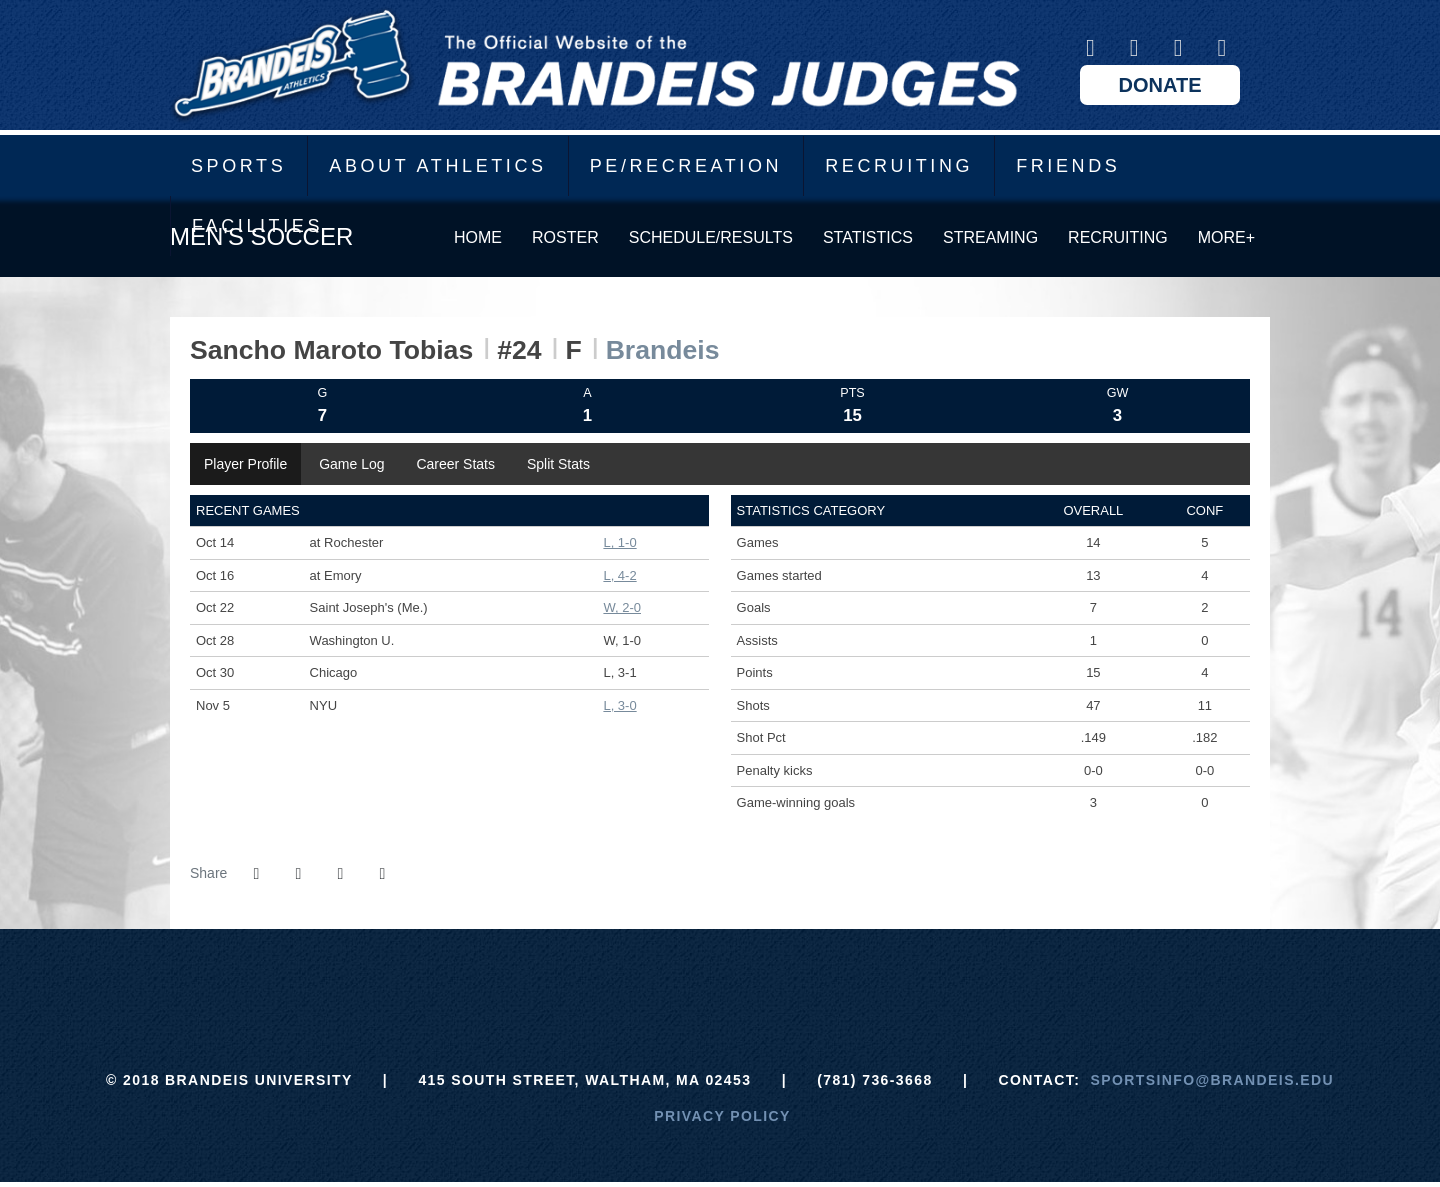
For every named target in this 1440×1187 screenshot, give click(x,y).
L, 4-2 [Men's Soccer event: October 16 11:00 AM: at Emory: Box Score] (619, 575)
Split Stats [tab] (558, 464)
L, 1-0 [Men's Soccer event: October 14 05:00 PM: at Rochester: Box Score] (619, 542)
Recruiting (899, 166)
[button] (382, 874)
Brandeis (595, 65)
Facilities (257, 226)
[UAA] (720, 979)
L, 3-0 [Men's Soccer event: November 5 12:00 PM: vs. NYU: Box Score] (619, 705)
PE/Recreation (686, 166)
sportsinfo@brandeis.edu (1212, 1080)
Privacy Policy (722, 1116)
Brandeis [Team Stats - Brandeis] (663, 350)
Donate (1160, 85)
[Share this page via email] (340, 874)
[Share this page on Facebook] (256, 874)
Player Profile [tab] (245, 464)
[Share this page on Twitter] (298, 874)
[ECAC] (645, 979)
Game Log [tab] (351, 464)
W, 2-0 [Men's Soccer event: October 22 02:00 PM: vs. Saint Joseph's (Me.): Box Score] (622, 607)
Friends (1068, 166)
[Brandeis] (570, 979)
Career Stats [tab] (455, 464)
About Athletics (437, 166)
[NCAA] (794, 979)
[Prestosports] (869, 979)
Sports (238, 166)
